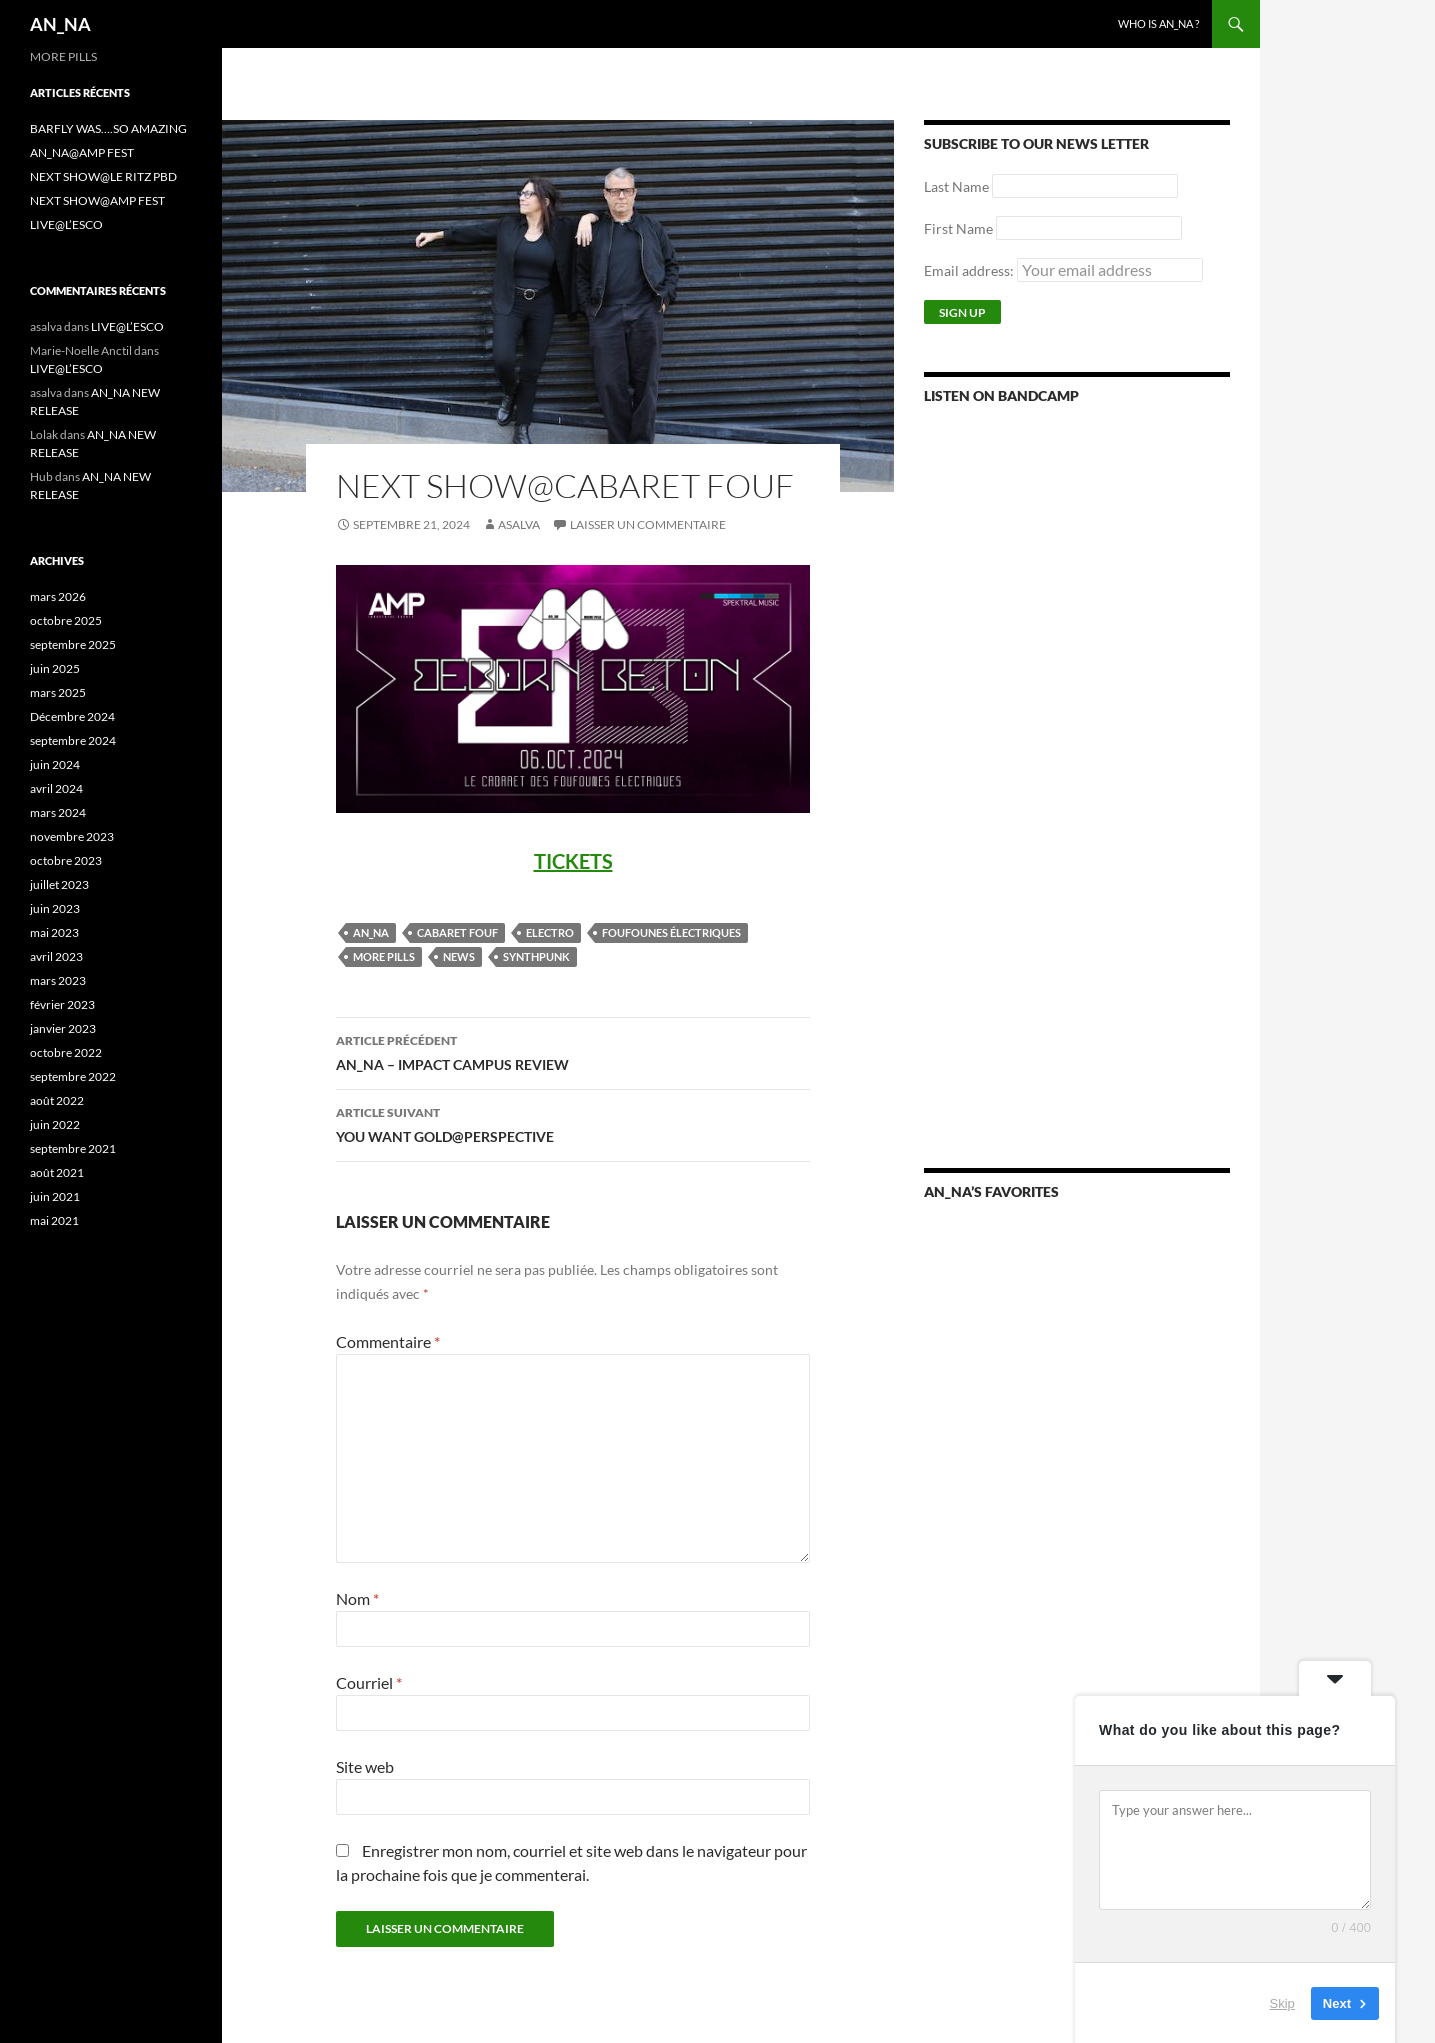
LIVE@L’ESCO (66, 224)
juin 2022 (55, 1124)
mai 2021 (54, 1220)
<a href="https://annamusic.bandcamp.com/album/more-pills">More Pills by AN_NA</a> (1077, 661)
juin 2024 (55, 764)
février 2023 (62, 1004)
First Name (958, 228)
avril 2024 (56, 788)
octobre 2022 (66, 1052)
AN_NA (60, 24)
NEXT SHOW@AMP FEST (97, 200)
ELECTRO (550, 932)
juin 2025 (55, 668)
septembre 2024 (73, 740)
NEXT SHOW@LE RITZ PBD (103, 176)
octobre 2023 (66, 860)
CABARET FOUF (457, 932)
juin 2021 (55, 1196)
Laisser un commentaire (648, 524)
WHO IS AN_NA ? (1158, 23)
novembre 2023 (72, 836)
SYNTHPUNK (536, 956)
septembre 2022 (73, 1076)
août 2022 (57, 1100)
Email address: (1063, 270)
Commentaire (388, 1341)
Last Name (956, 186)
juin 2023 (55, 908)
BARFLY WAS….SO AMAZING (108, 128)
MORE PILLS (384, 956)
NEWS (459, 956)
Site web (365, 1766)
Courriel (369, 1682)
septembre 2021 (73, 1148)
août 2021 (57, 1172)
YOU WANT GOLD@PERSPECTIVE (573, 1123)
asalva (519, 524)
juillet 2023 (59, 884)
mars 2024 (58, 812)
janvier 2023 (63, 1028)
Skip (1282, 2002)
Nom (357, 1598)
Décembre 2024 (72, 716)
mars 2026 (58, 596)
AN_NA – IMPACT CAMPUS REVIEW (573, 1051)
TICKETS (573, 861)
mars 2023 (58, 980)
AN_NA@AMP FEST (82, 152)
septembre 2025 (73, 644)
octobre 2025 (66, 620)
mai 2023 (54, 932)
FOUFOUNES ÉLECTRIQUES (671, 932)
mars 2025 (58, 692)
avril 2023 (56, 956)
